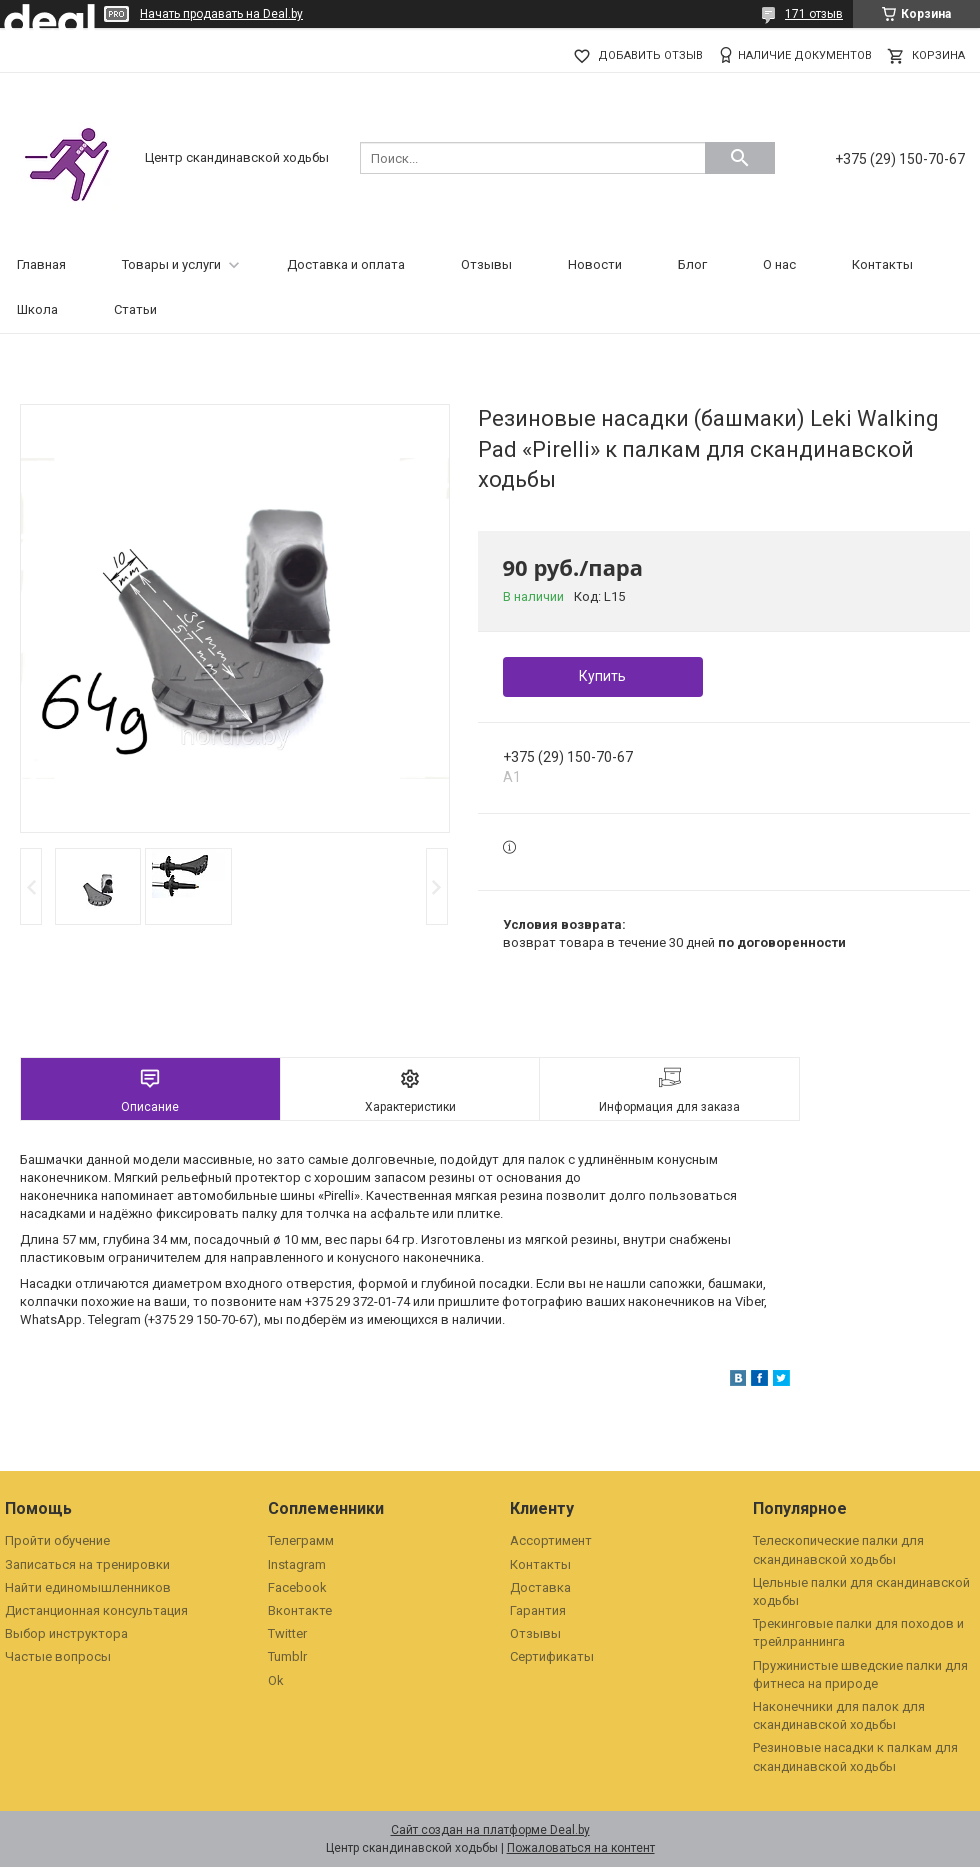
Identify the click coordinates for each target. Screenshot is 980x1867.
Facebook (297, 1587)
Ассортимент (551, 1540)
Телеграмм (301, 1540)
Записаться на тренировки (87, 1564)
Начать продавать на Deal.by (221, 14)
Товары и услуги (171, 264)
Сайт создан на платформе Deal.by (490, 1830)
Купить (602, 676)
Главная (41, 264)
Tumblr (287, 1656)
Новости (595, 264)
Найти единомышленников (88, 1587)
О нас (779, 264)
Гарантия (538, 1610)
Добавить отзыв (650, 55)
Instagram (297, 1564)
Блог (692, 264)
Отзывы (486, 264)
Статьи (135, 309)
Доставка (540, 1587)
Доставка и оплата (346, 264)
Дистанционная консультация (96, 1610)
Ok (276, 1680)
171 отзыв (814, 14)
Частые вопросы (58, 1656)
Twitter (287, 1633)
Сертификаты (552, 1656)
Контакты (882, 264)
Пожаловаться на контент (581, 1848)
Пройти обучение (57, 1540)
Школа (37, 309)
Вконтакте (300, 1610)
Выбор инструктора (66, 1633)
